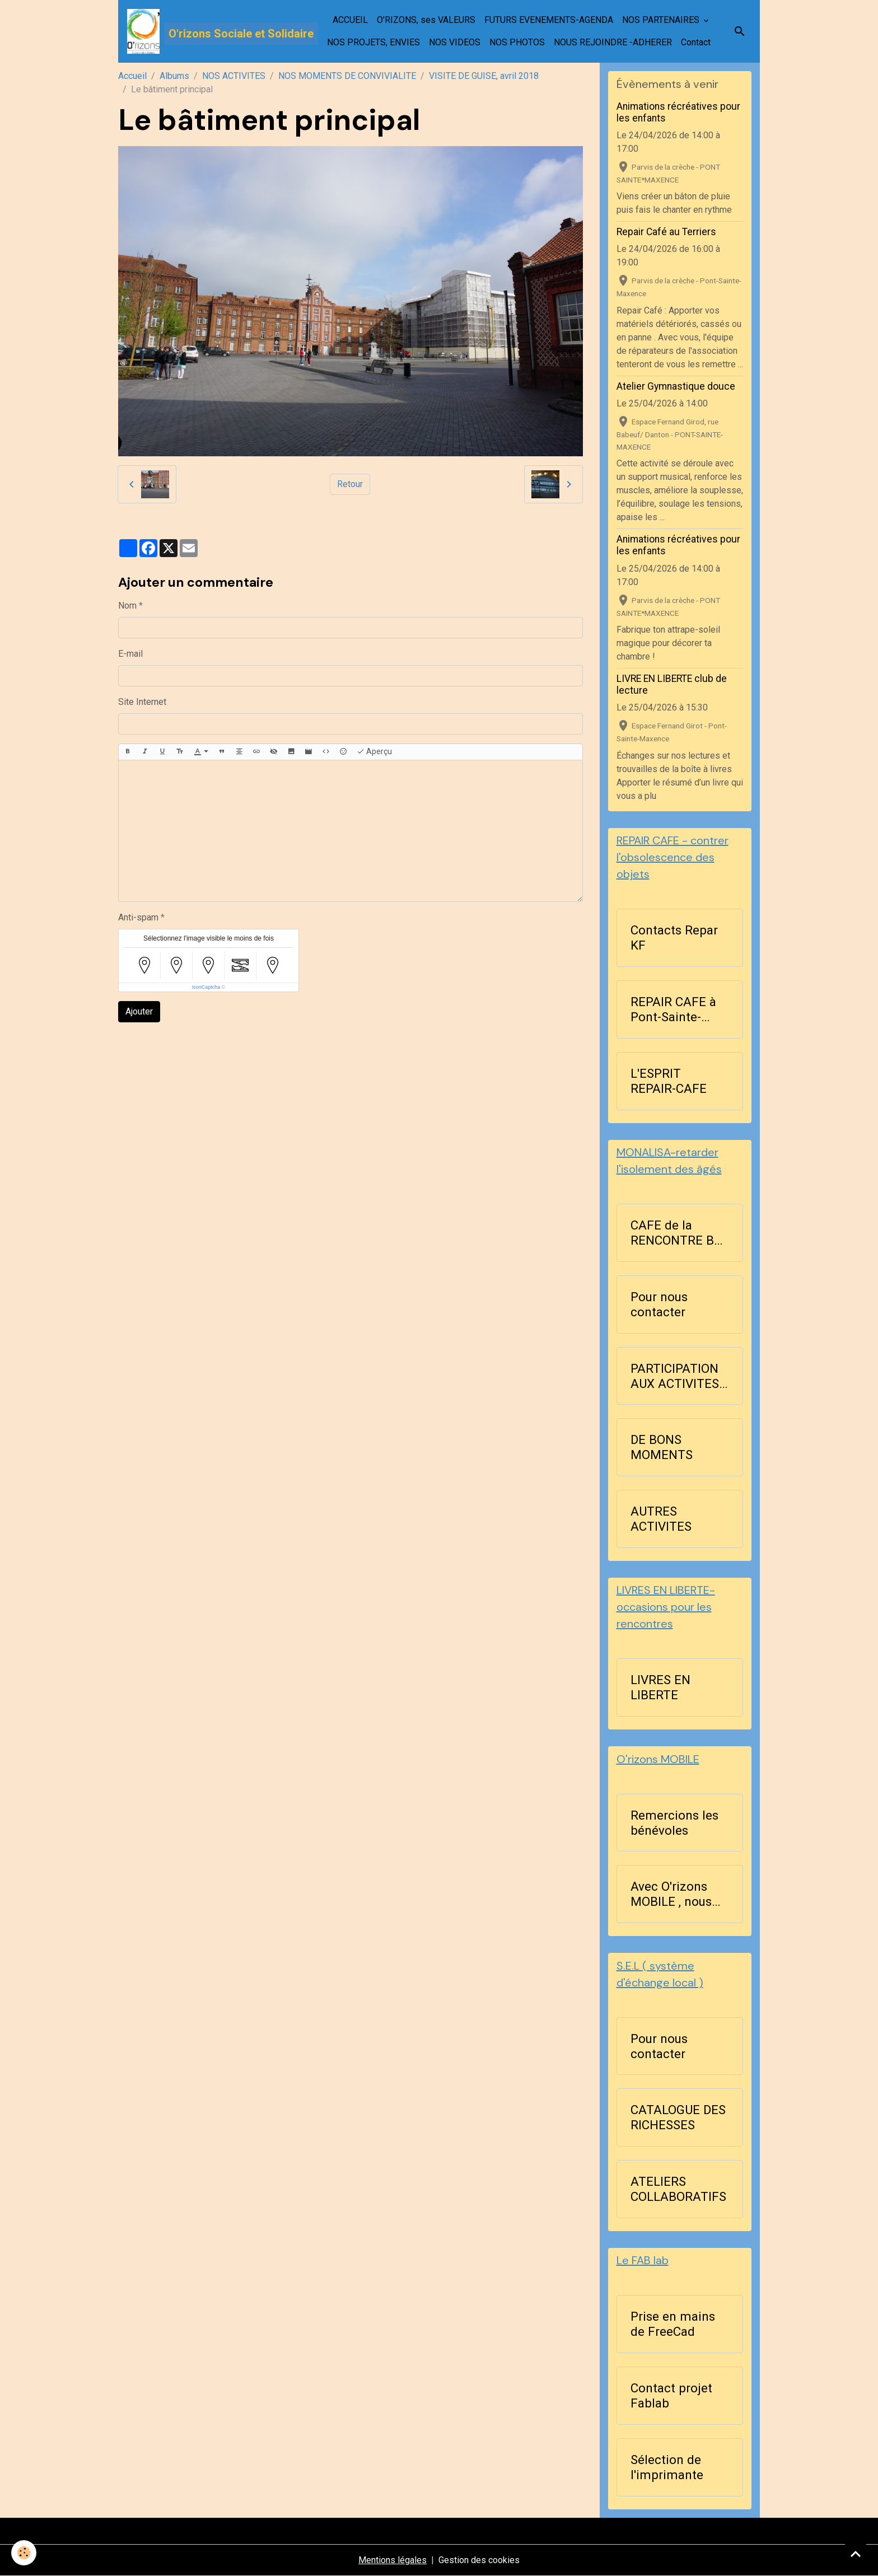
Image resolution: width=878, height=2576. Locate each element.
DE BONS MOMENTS (662, 1447)
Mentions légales (392, 2560)
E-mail (130, 653)
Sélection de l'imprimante (667, 2467)
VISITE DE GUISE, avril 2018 (484, 76)
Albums (174, 76)
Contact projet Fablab (671, 2395)
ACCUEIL (350, 20)
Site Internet (142, 701)
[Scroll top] (856, 2554)
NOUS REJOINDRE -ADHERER (613, 42)
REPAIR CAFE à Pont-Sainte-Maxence (673, 1009)
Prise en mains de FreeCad (673, 2324)
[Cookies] (23, 2552)
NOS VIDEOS (454, 42)
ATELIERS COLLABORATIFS (678, 2189)
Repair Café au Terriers (666, 231)
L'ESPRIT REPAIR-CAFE (669, 1081)
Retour (350, 484)
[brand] (206, 31)
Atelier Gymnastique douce (676, 386)
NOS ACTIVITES (233, 76)
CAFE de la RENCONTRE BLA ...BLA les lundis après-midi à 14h (680, 1233)
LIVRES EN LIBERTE (660, 1687)
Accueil (132, 76)
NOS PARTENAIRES (662, 20)
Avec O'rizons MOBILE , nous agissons (671, 1894)
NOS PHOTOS (517, 42)
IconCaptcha (206, 987)
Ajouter (139, 1011)
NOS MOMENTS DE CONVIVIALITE (347, 76)
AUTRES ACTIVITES (661, 1519)
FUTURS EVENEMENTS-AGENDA (548, 20)
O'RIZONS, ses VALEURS (426, 20)
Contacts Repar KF (674, 937)
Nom (127, 605)
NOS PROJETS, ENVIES (373, 42)
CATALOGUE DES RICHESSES (678, 2117)
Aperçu (374, 752)
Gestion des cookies (479, 2560)
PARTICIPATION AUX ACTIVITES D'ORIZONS (675, 1376)
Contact (696, 42)
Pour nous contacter (659, 1304)
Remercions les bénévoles (674, 1823)
